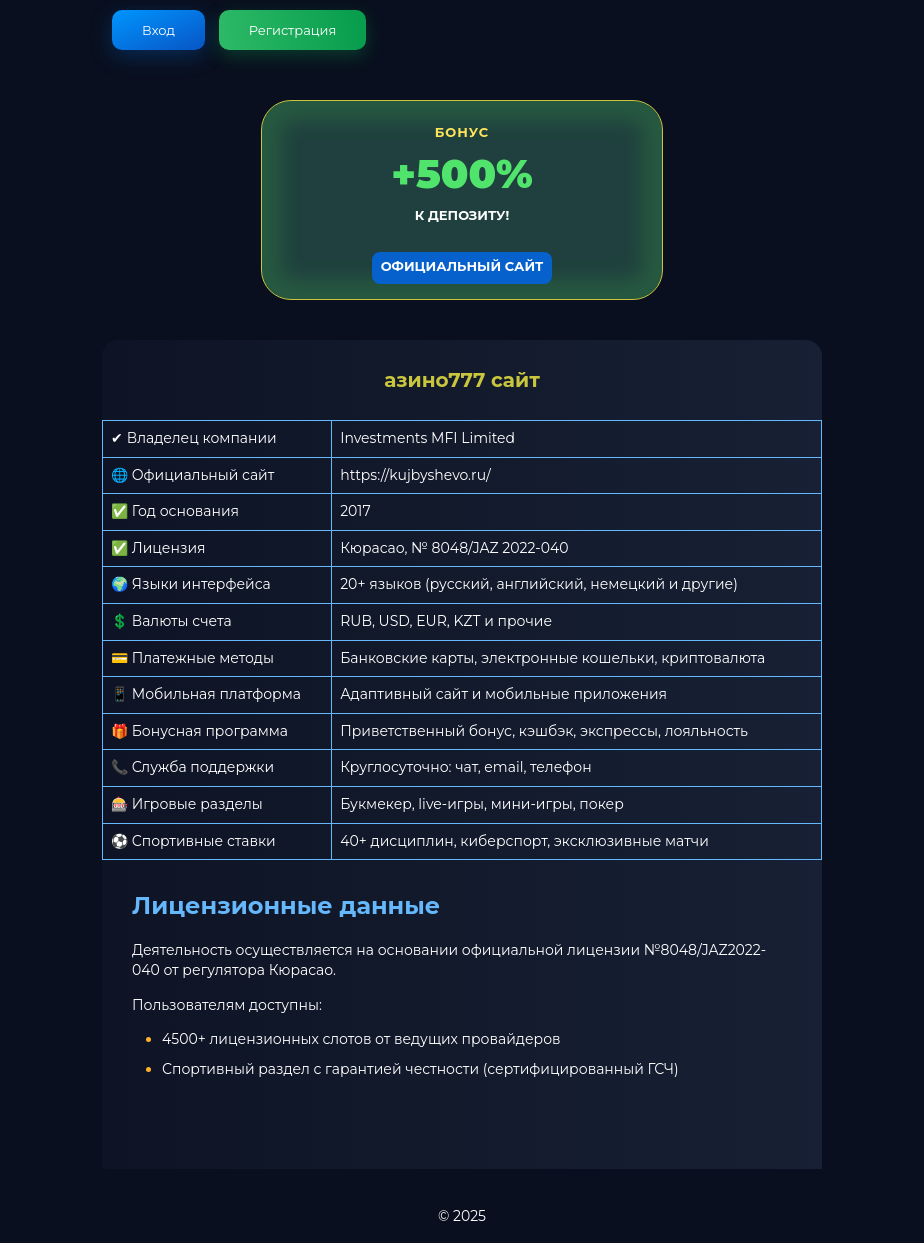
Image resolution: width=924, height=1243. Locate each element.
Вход (158, 30)
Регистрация (293, 30)
